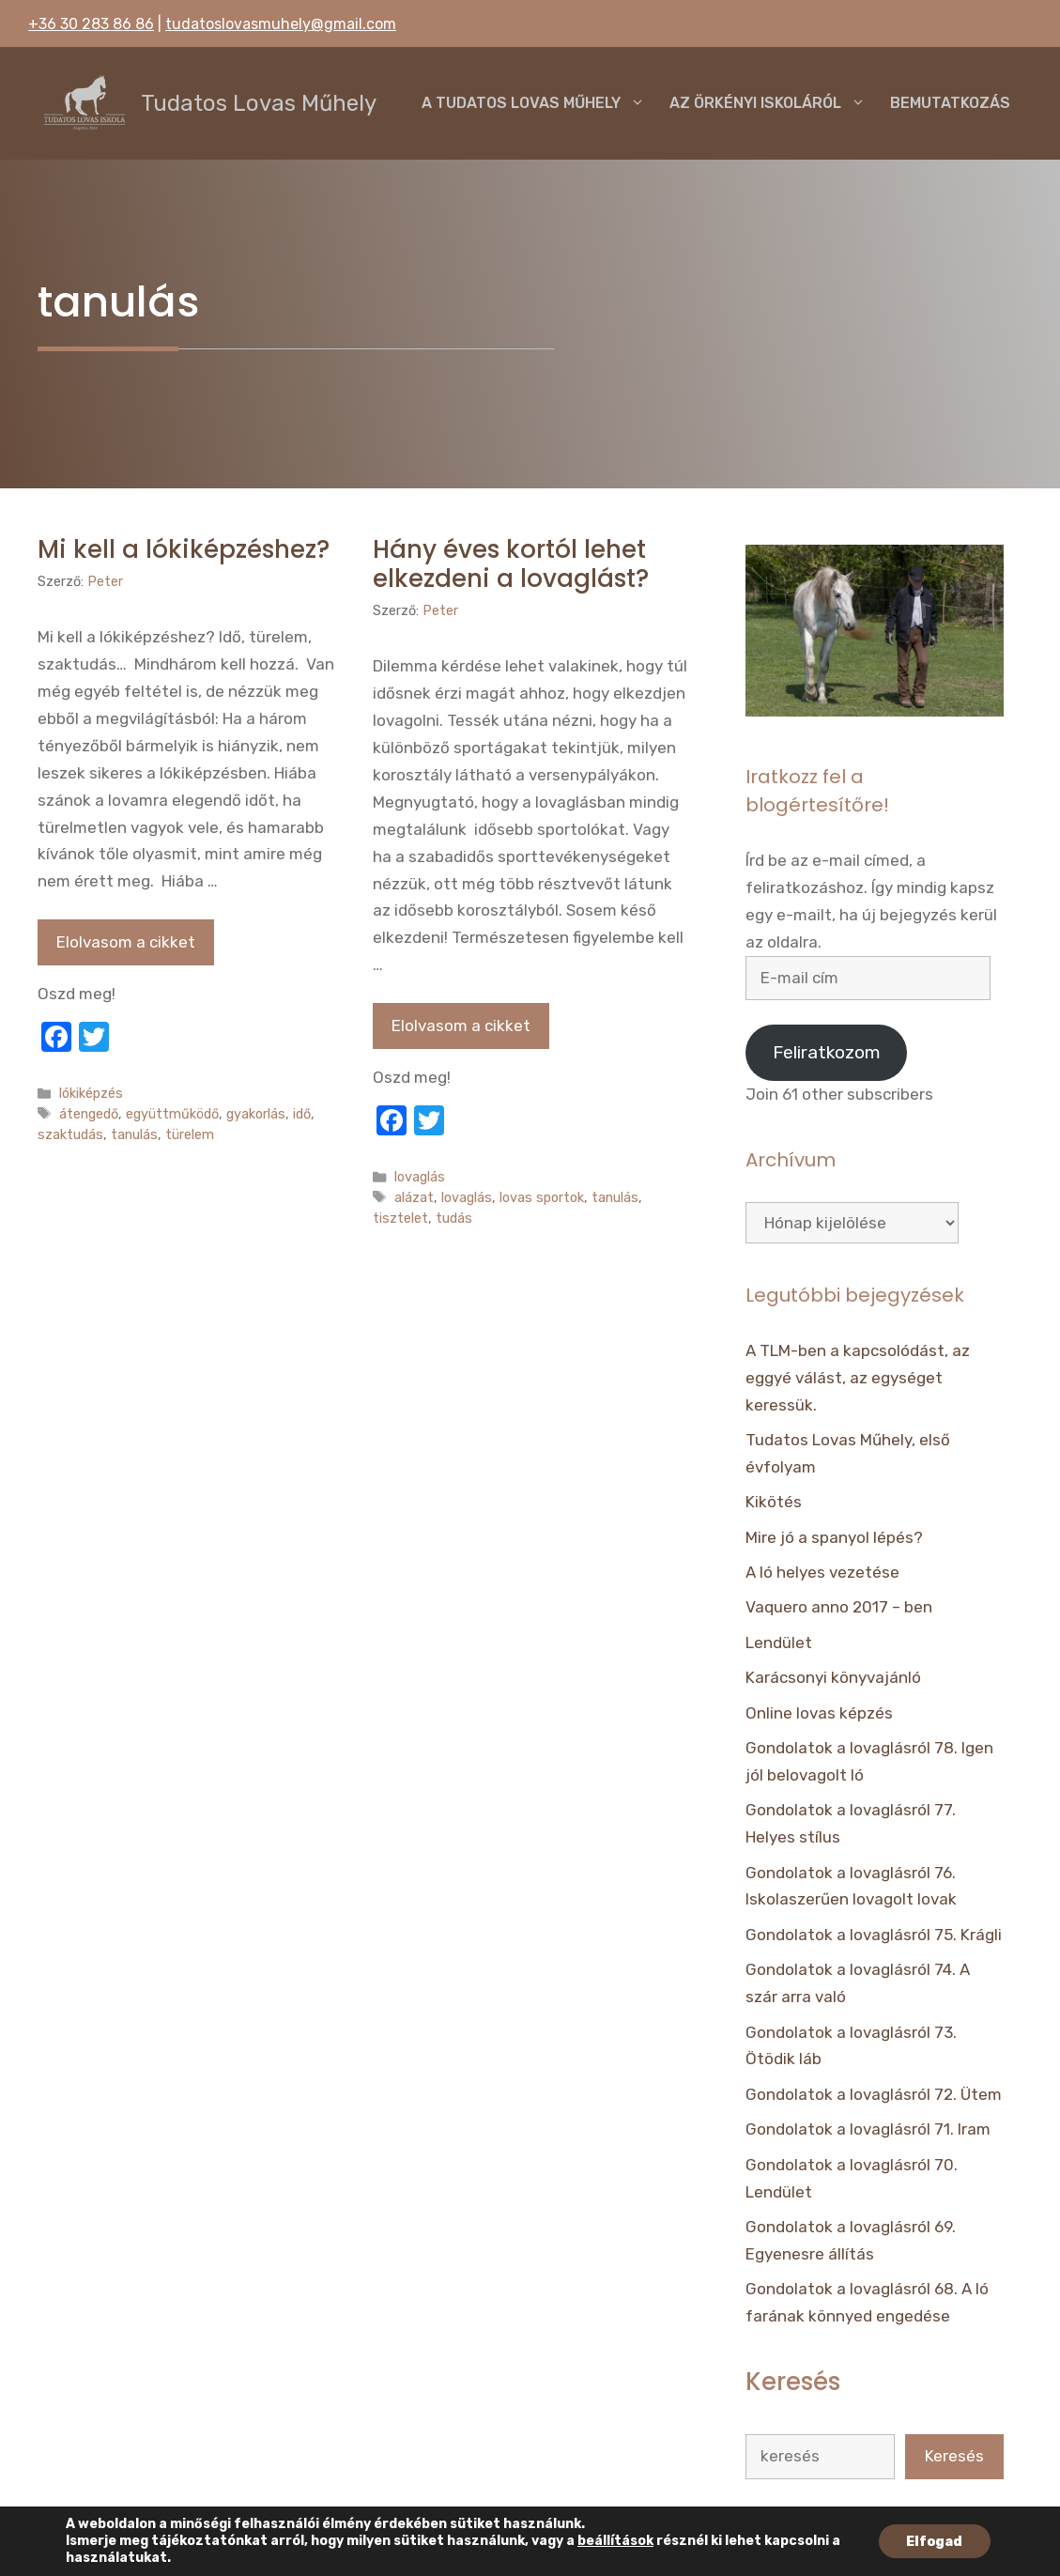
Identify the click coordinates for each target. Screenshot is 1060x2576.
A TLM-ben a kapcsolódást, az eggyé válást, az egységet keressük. (857, 1377)
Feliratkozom (827, 1052)
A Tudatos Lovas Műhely (539, 103)
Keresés (954, 2455)
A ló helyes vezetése (822, 1572)
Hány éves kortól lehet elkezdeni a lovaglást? (511, 563)
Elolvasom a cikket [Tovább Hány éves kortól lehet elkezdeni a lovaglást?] (461, 1025)
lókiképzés (91, 1093)
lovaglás (419, 1176)
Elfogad (934, 2541)
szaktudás (70, 1134)
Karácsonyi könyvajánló (833, 1677)
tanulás (134, 1134)
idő (302, 1113)
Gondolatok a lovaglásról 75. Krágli (873, 1934)
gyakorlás (255, 1113)
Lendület (778, 1642)
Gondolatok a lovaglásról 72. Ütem (873, 2094)
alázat (414, 1197)
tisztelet (400, 1218)
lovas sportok (541, 1197)
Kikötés (773, 1501)
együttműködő (172, 1113)
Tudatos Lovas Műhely (258, 103)
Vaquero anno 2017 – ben (838, 1606)
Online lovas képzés (819, 1713)
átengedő (88, 1113)
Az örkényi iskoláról (773, 103)
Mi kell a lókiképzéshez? (184, 549)
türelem (189, 1134)
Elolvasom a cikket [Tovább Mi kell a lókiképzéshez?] (125, 942)
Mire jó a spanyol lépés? (834, 1537)
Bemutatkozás (950, 103)
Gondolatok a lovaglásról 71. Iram (868, 2129)
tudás (454, 1218)
